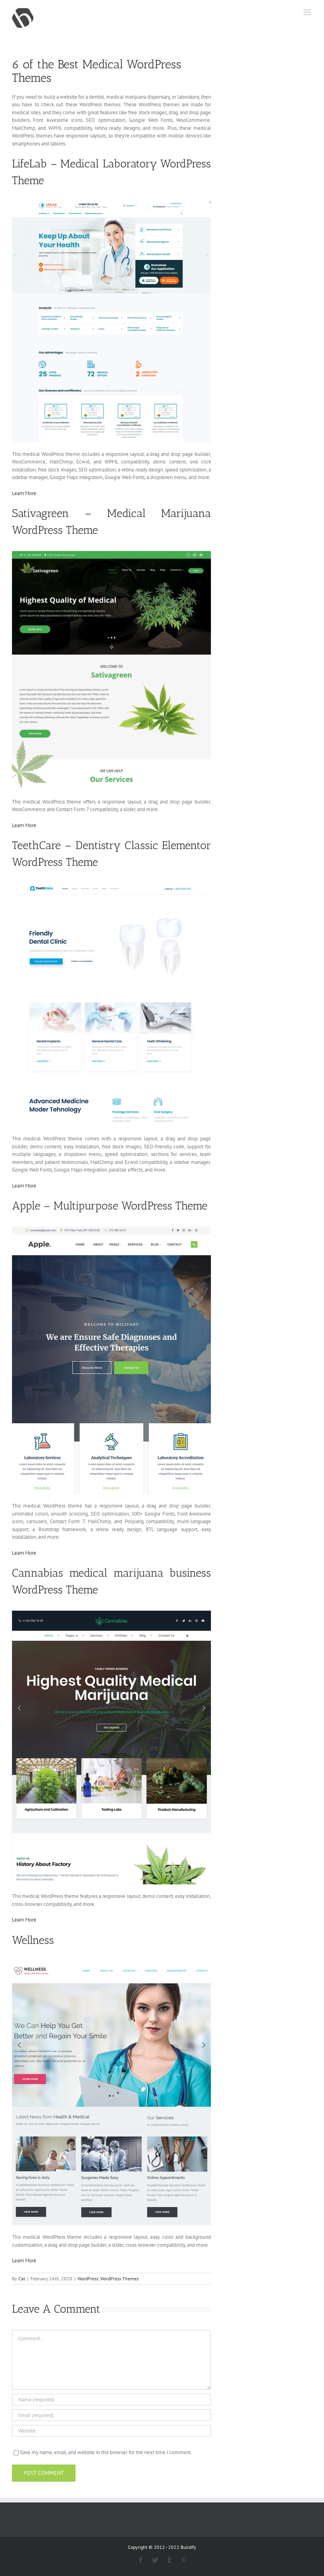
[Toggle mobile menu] (308, 12)
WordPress (88, 2279)
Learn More (24, 493)
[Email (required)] (111, 2415)
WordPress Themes (119, 2279)
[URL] (111, 2431)
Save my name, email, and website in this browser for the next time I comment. (106, 2452)
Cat (21, 2279)
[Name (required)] (111, 2399)
